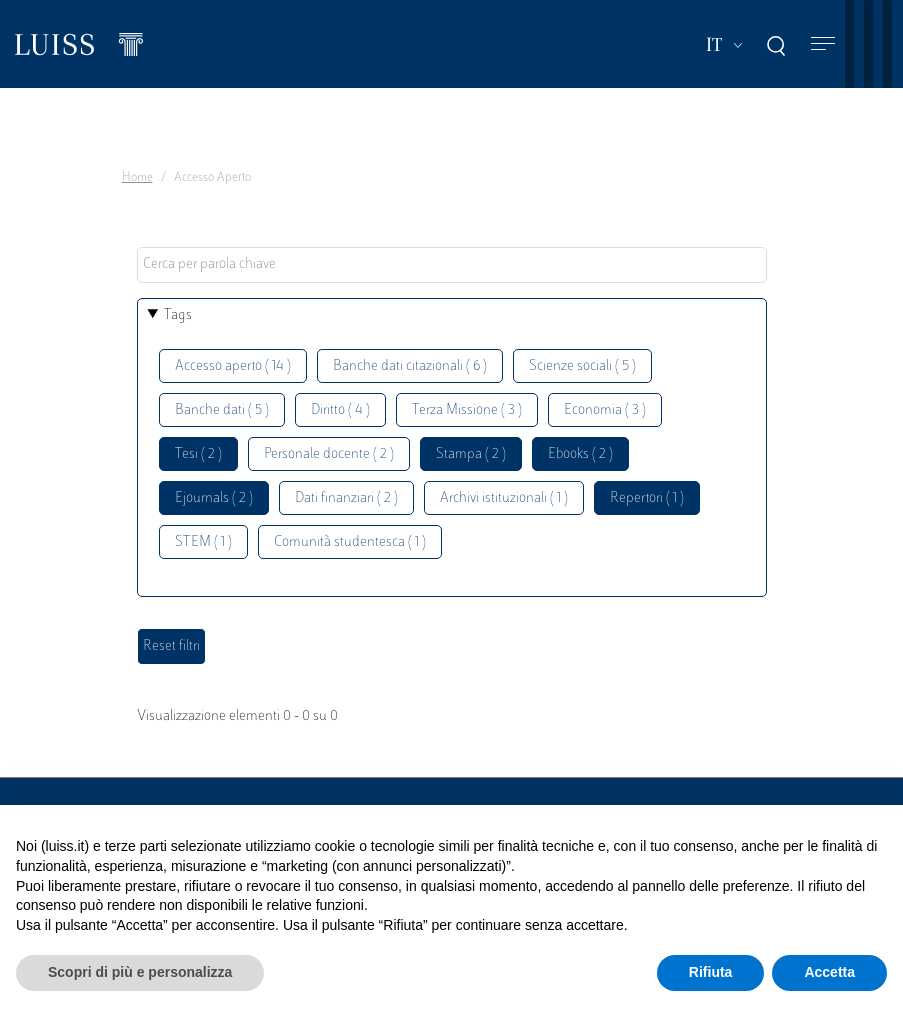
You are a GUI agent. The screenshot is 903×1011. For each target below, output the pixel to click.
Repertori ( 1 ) (647, 498)
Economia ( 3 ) (605, 410)
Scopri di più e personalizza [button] (140, 972)
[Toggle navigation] (823, 44)
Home (137, 178)
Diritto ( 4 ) (340, 410)
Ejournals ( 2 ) (214, 498)
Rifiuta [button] (711, 972)
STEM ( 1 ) (203, 542)
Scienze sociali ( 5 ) (582, 366)
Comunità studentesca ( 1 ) (350, 542)
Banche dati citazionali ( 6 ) (410, 366)
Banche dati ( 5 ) (222, 410)
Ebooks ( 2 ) (580, 454)
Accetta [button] (829, 972)
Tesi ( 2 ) (198, 454)
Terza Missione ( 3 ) (467, 410)
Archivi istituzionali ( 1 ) (504, 498)
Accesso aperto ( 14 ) (233, 366)
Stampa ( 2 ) (471, 454)
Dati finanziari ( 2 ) (346, 498)
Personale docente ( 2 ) (329, 454)
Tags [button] (178, 315)
